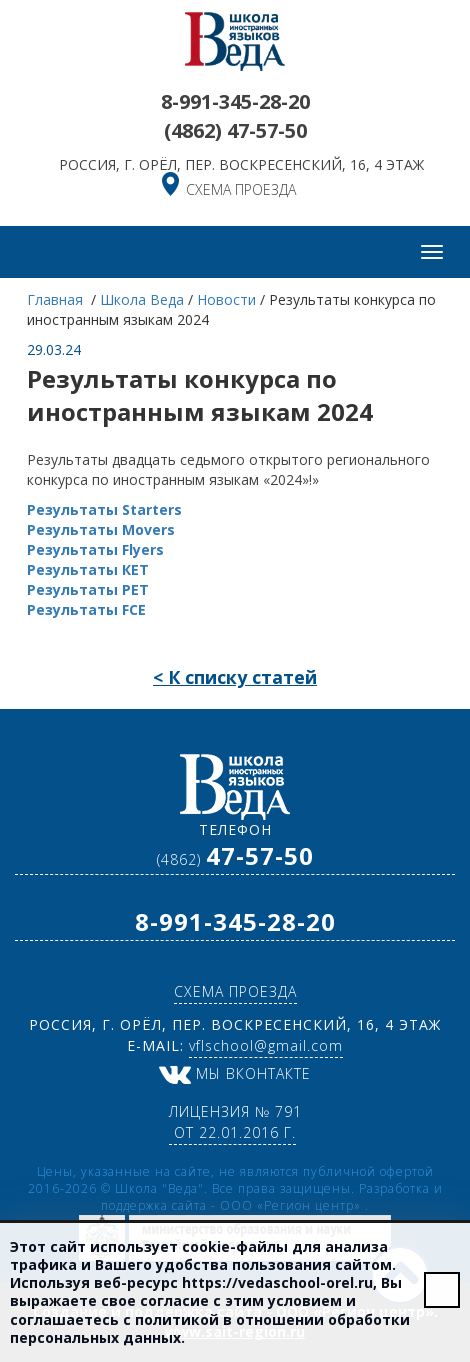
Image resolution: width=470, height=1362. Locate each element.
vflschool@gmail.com (266, 1045)
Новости (226, 299)
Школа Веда (142, 299)
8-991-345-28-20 (235, 101)
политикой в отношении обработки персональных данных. (210, 1328)
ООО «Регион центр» (292, 1205)
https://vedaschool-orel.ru (277, 1282)
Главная (57, 299)
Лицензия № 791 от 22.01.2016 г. (235, 1122)
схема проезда (241, 189)
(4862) (235, 130)
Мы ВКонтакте (235, 1073)
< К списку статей (235, 677)
